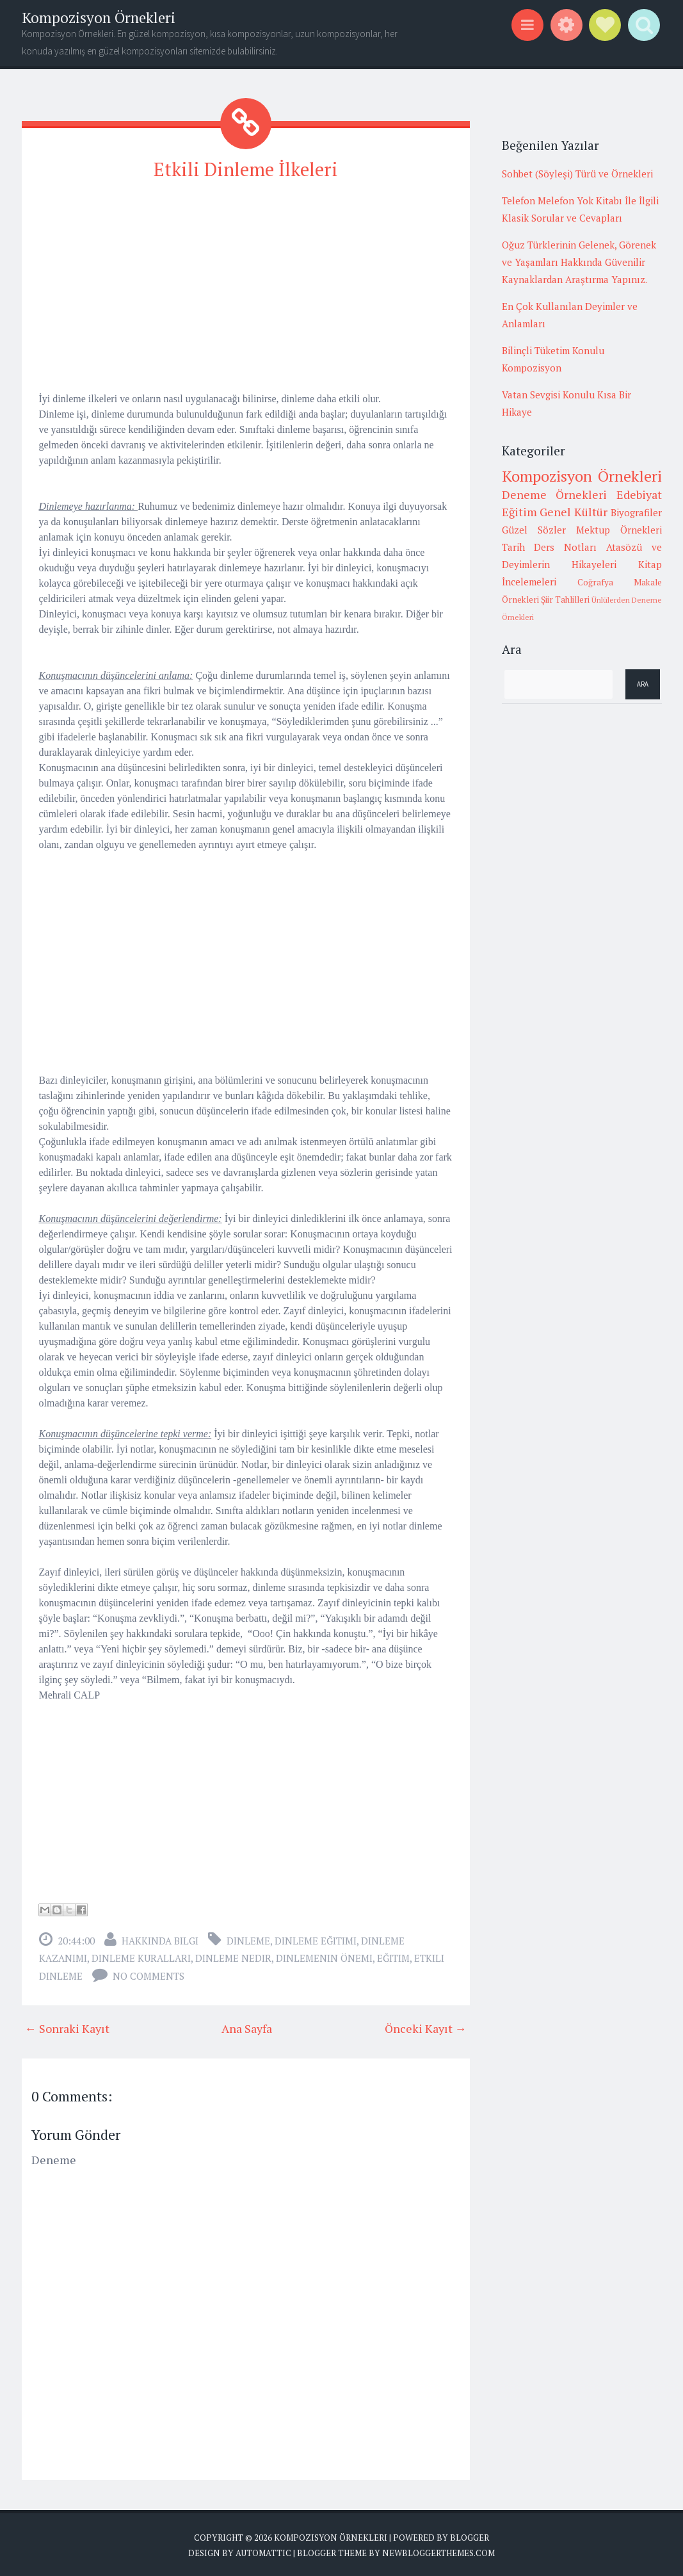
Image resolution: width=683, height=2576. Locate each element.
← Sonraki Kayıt (67, 2026)
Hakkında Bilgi (160, 1938)
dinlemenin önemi (324, 1956)
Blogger (469, 2535)
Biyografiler (636, 512)
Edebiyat (639, 494)
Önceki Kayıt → (426, 2026)
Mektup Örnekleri (619, 529)
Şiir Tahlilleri (565, 599)
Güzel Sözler (534, 529)
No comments (148, 1974)
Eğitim (393, 1956)
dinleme (248, 1938)
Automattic (263, 2550)
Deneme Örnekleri (554, 494)
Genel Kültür (573, 511)
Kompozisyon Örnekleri (98, 18)
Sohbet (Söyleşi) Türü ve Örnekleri (577, 173)
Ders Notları (565, 547)
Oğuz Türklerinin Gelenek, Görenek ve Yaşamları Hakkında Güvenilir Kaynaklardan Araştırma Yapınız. (579, 262)
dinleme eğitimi (316, 1938)
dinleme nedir (233, 1956)
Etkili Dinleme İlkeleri (245, 167)
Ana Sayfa (246, 2026)
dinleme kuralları (141, 1956)
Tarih (513, 547)
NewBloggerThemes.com (438, 2550)
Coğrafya (595, 582)
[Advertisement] (246, 282)
